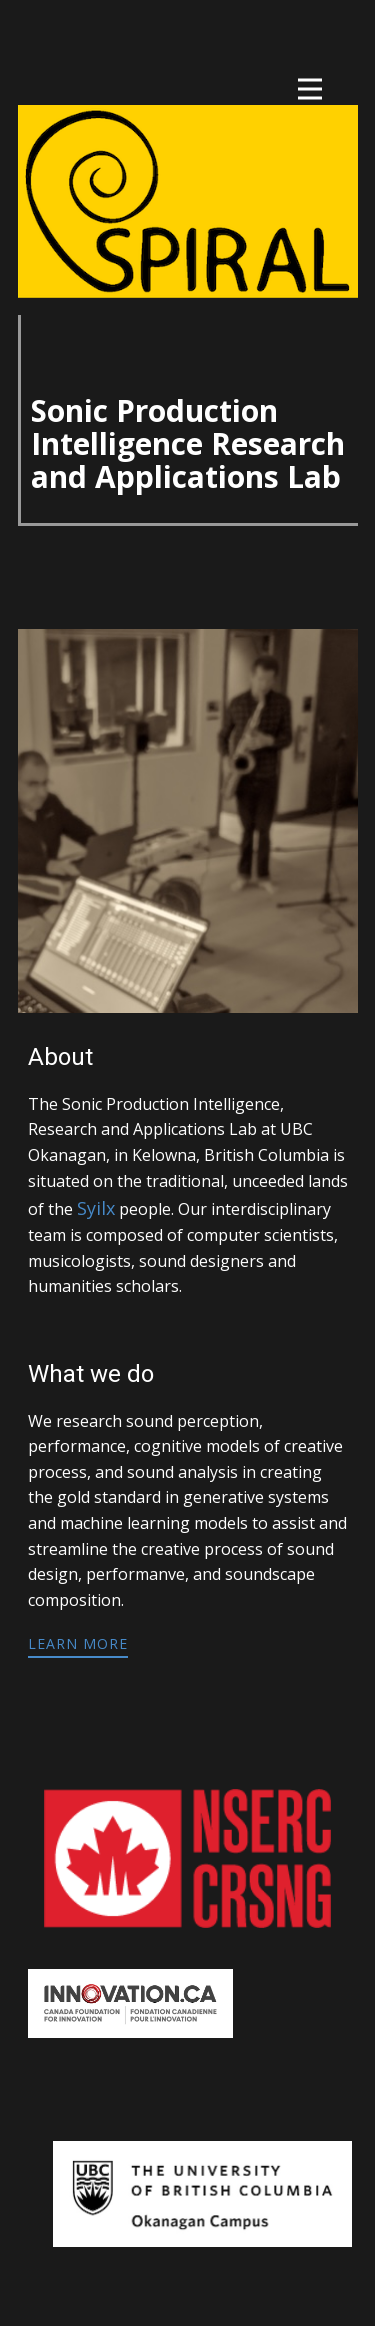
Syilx (96, 1208)
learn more (78, 1643)
